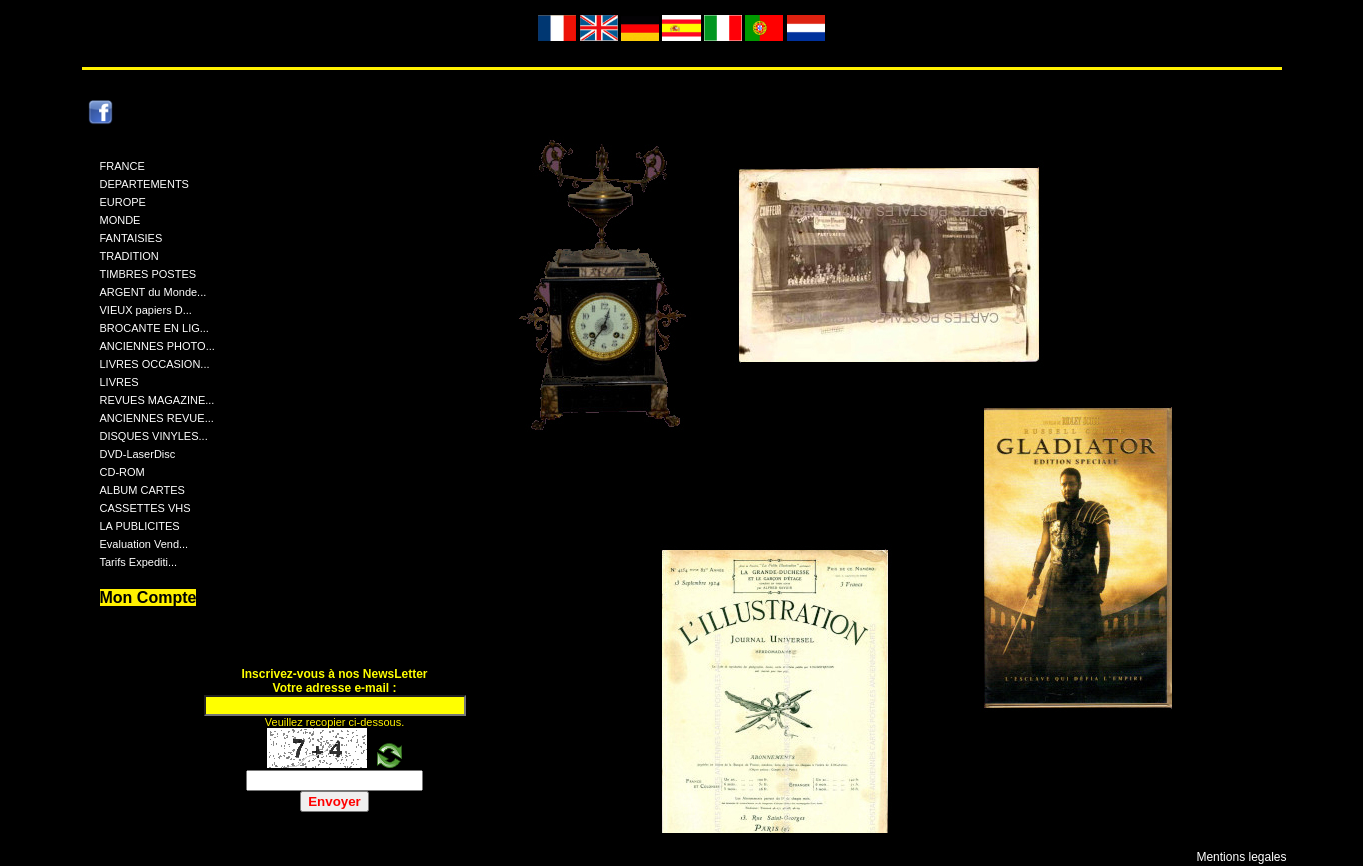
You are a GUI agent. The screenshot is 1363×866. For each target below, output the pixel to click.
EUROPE (123, 202)
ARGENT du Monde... (153, 292)
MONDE (120, 220)
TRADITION (129, 256)
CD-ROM (122, 472)
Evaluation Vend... (144, 544)
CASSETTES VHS (145, 508)
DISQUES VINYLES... (154, 436)
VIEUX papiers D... (146, 310)
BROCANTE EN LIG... (154, 328)
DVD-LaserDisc (138, 454)
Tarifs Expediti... (139, 562)
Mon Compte (148, 597)
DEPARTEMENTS (144, 184)
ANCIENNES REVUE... (157, 418)
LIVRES (119, 382)
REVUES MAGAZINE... (157, 400)
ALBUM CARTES (142, 490)
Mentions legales (1241, 857)
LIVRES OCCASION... (155, 364)
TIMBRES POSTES (148, 274)
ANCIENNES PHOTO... (157, 346)
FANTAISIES (131, 238)
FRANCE (122, 166)
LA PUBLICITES (140, 526)
